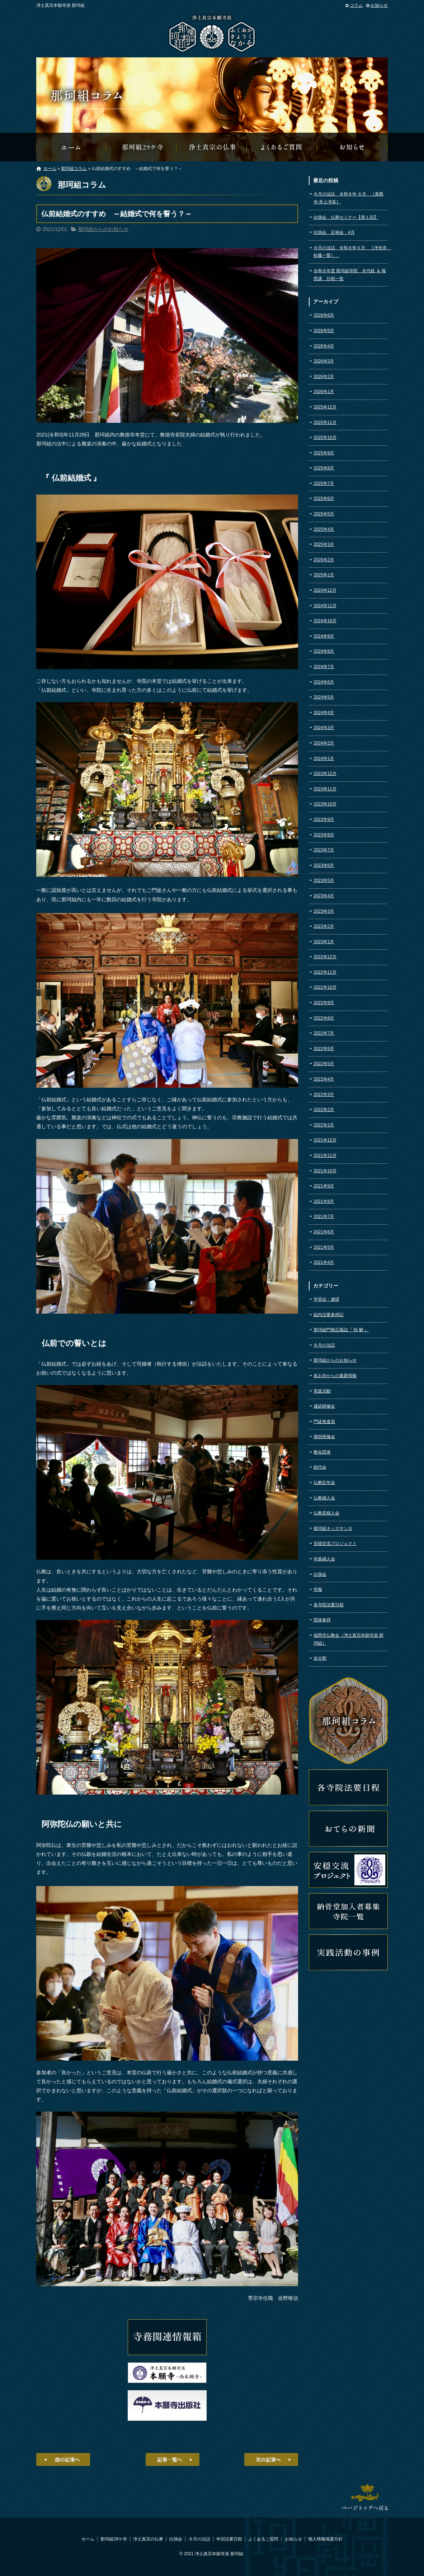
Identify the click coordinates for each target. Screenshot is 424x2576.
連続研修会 (324, 1406)
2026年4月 (324, 346)
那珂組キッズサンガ (333, 1528)
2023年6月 (324, 865)
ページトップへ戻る (365, 2497)
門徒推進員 (324, 1421)
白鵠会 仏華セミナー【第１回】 (346, 217)
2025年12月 (325, 407)
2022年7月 (324, 1033)
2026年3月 (324, 361)
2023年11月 (325, 788)
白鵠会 (320, 1574)
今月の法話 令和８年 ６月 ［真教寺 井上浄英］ (348, 198)
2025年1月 (324, 574)
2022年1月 (324, 1125)
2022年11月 (325, 972)
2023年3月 (324, 911)
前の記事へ (63, 2459)
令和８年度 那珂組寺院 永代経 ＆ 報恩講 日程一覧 (350, 274)
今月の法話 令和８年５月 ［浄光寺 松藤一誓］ (351, 251)
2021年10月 (325, 1170)
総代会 (320, 1467)
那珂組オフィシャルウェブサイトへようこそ (71, 147)
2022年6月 (324, 1048)
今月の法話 (324, 1345)
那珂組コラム (74, 168)
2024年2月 (324, 743)
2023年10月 (325, 804)
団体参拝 (322, 1619)
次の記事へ (271, 2459)
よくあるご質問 (282, 147)
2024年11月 (325, 605)
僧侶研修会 (324, 1436)
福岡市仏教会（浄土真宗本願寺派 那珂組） (348, 1639)
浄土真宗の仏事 (212, 147)
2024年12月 (325, 590)
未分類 (320, 1658)
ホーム (49, 168)
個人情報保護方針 (325, 2539)
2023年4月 (324, 895)
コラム (356, 5)
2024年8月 (324, 651)
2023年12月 (325, 773)
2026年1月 (324, 391)
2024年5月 (324, 697)
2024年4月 (324, 712)
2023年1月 (324, 941)
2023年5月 (324, 880)
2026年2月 (324, 376)
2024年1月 (324, 758)
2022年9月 (324, 1002)
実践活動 (322, 1391)
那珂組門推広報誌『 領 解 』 (341, 1329)
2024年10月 (325, 620)
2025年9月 (324, 452)
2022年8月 (324, 1018)
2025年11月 (325, 422)
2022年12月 (325, 956)
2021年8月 (324, 1201)
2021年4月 (324, 1262)
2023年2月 (324, 926)
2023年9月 (324, 819)
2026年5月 (324, 330)
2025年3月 (324, 544)
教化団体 (322, 1452)
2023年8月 (324, 834)
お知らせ (379, 5)
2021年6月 (324, 1231)
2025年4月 (324, 529)
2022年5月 (324, 1063)
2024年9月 (324, 636)
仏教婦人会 (324, 1497)
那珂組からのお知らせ (352, 147)
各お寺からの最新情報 (335, 1375)
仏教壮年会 (324, 1482)
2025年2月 (324, 559)
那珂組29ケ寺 (142, 147)
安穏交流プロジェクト (335, 1543)
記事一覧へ (172, 2459)
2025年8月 (324, 468)
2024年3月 (324, 727)
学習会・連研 (326, 1299)
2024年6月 (324, 682)
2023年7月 (324, 849)
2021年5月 (324, 1247)
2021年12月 (325, 1140)
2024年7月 (324, 666)
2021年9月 (324, 1185)
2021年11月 (325, 1155)
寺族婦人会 (324, 1558)
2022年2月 (324, 1109)
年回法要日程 (229, 2539)
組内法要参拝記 (329, 1314)
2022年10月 (325, 987)
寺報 (318, 1589)
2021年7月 (324, 1216)
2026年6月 (324, 315)
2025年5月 (324, 513)
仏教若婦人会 (326, 1513)
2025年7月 (324, 483)
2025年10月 (325, 437)
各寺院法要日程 (329, 1604)
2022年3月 (324, 1094)
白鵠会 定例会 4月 (334, 232)
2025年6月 (324, 498)
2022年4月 (324, 1079)
